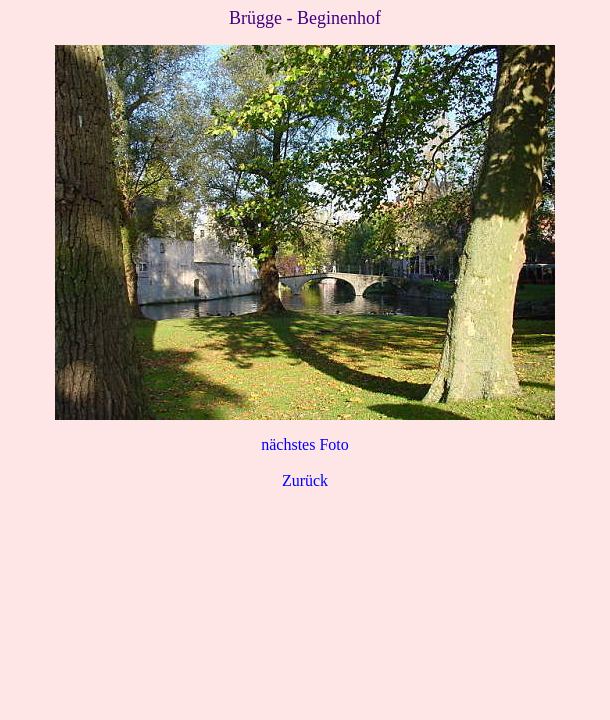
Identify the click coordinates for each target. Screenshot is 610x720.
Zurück (305, 480)
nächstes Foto (305, 444)
